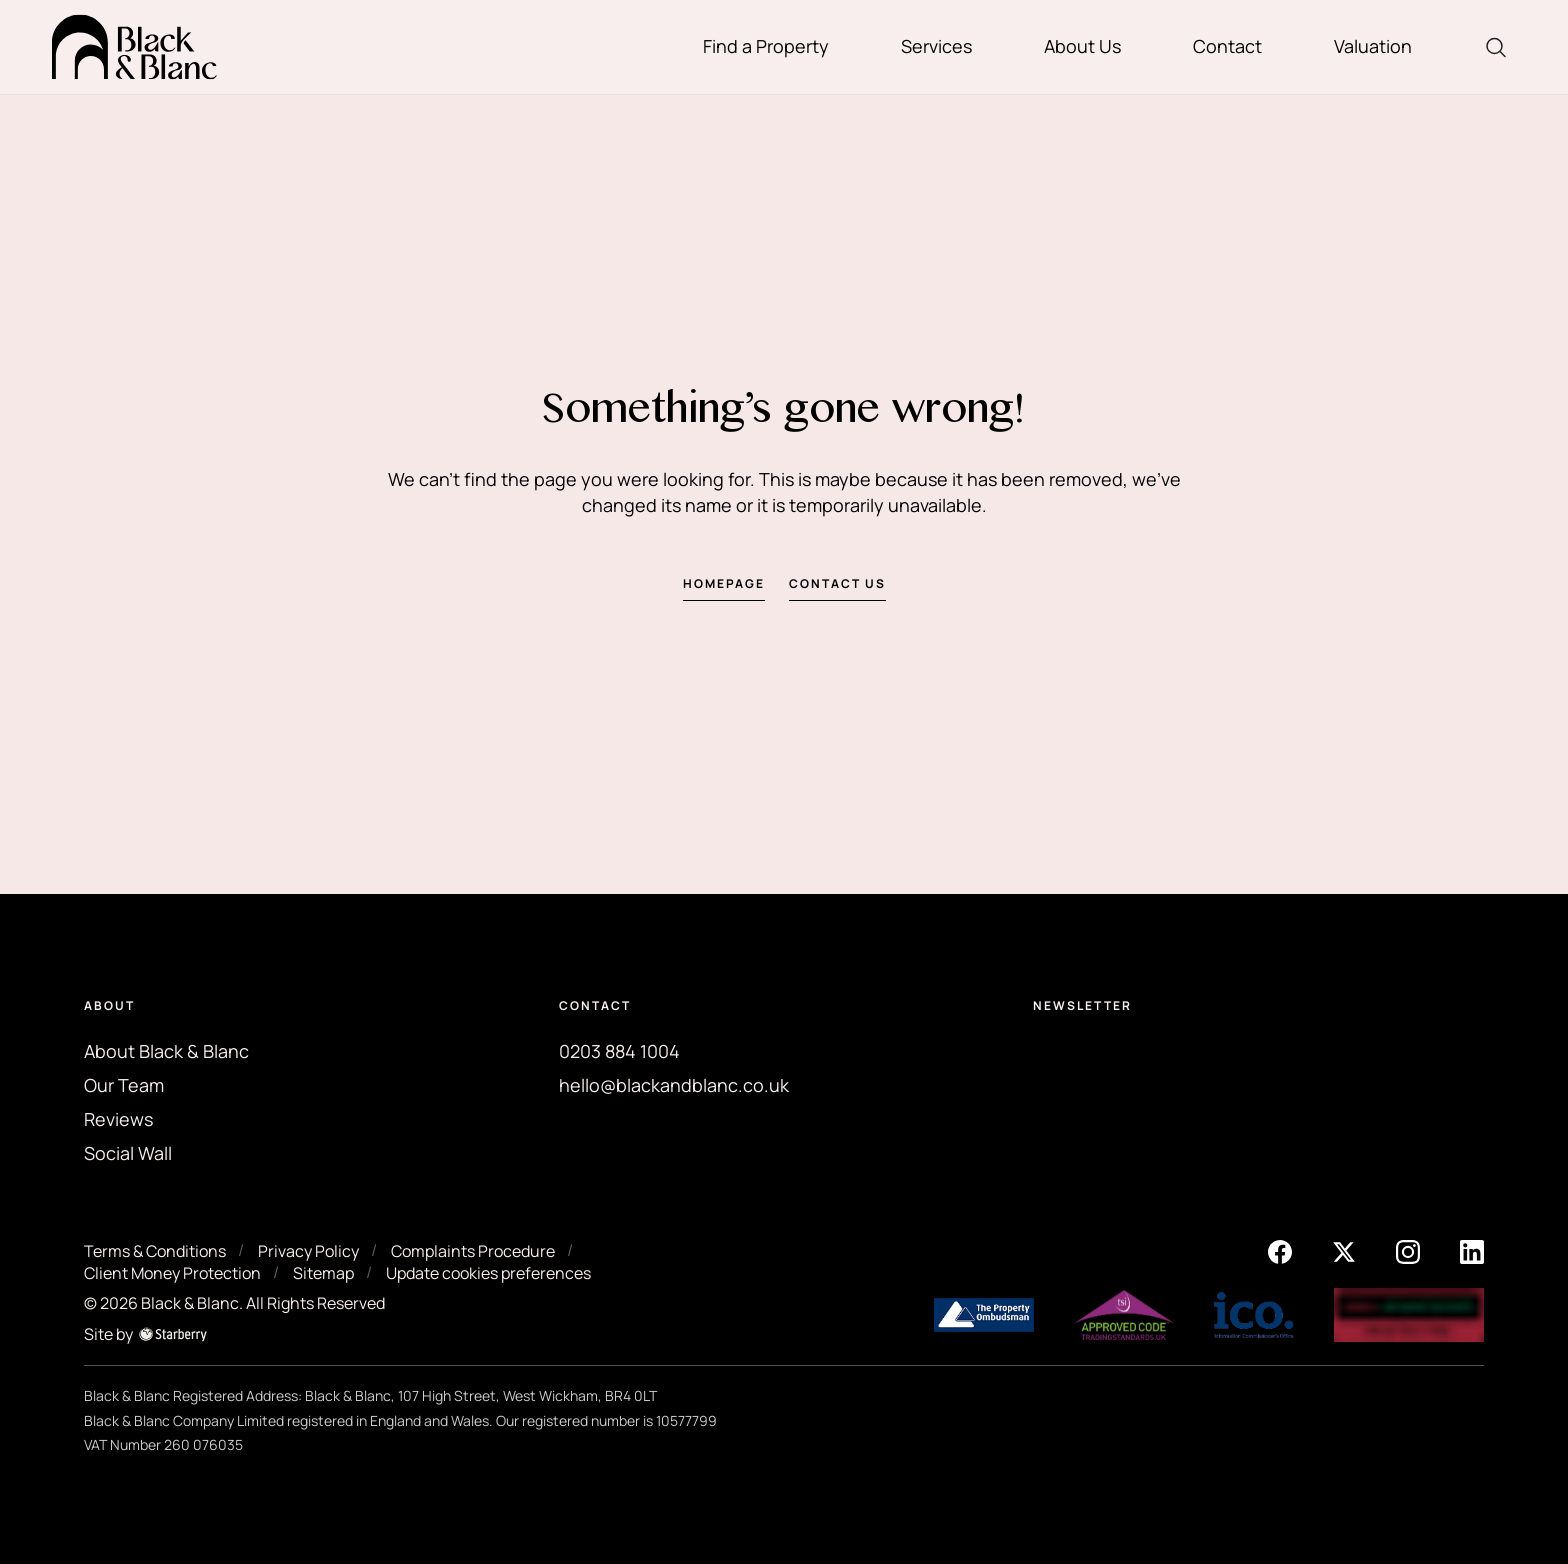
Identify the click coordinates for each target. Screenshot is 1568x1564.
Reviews (118, 1119)
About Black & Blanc (166, 1051)
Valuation (1373, 46)
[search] (1496, 47)
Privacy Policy (308, 1251)
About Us (1082, 46)
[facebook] (1280, 1250)
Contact (1227, 46)
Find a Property (766, 46)
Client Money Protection (172, 1273)
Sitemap (323, 1273)
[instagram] (1408, 1250)
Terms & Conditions (155, 1251)
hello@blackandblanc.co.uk (674, 1085)
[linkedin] (1472, 1250)
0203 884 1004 (619, 1051)
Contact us (837, 583)
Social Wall (128, 1153)
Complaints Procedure (473, 1251)
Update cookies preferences (488, 1273)
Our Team (124, 1085)
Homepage (724, 583)
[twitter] (1344, 1250)
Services (936, 46)
